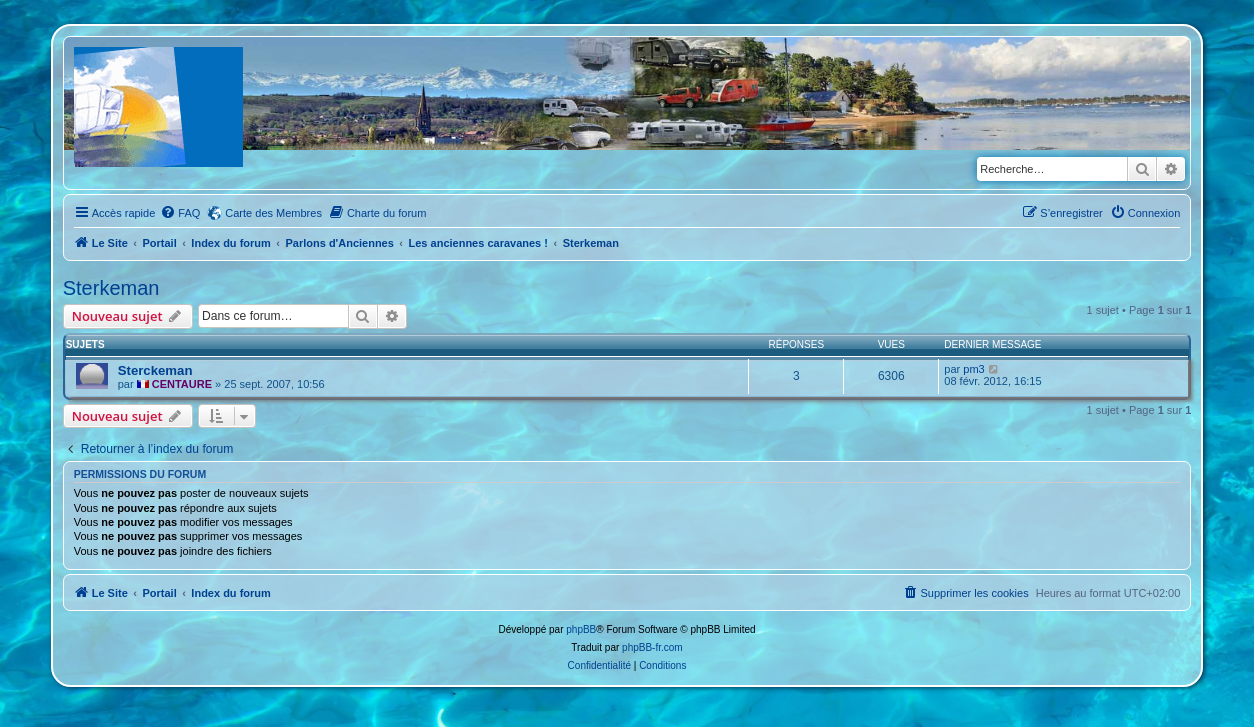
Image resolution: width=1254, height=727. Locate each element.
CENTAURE (182, 384)
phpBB (581, 629)
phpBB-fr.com (652, 647)
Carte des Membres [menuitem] (273, 213)
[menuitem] (180, 213)
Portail (159, 243)
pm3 (973, 369)
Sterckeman (155, 370)
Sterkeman (111, 288)
